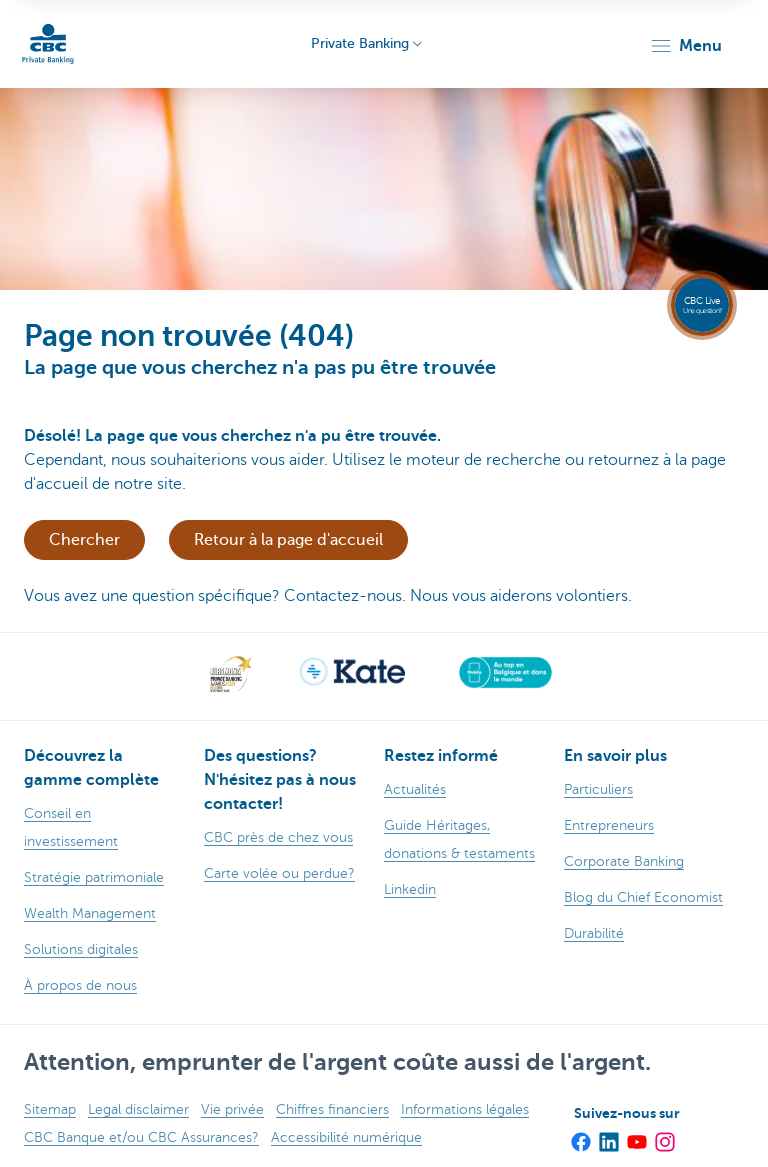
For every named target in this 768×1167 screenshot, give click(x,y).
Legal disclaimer (138, 1109)
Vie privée (232, 1109)
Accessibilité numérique (346, 1137)
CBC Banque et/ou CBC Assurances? (141, 1137)
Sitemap (50, 1109)
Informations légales (465, 1109)
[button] (685, 46)
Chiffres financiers (332, 1109)
